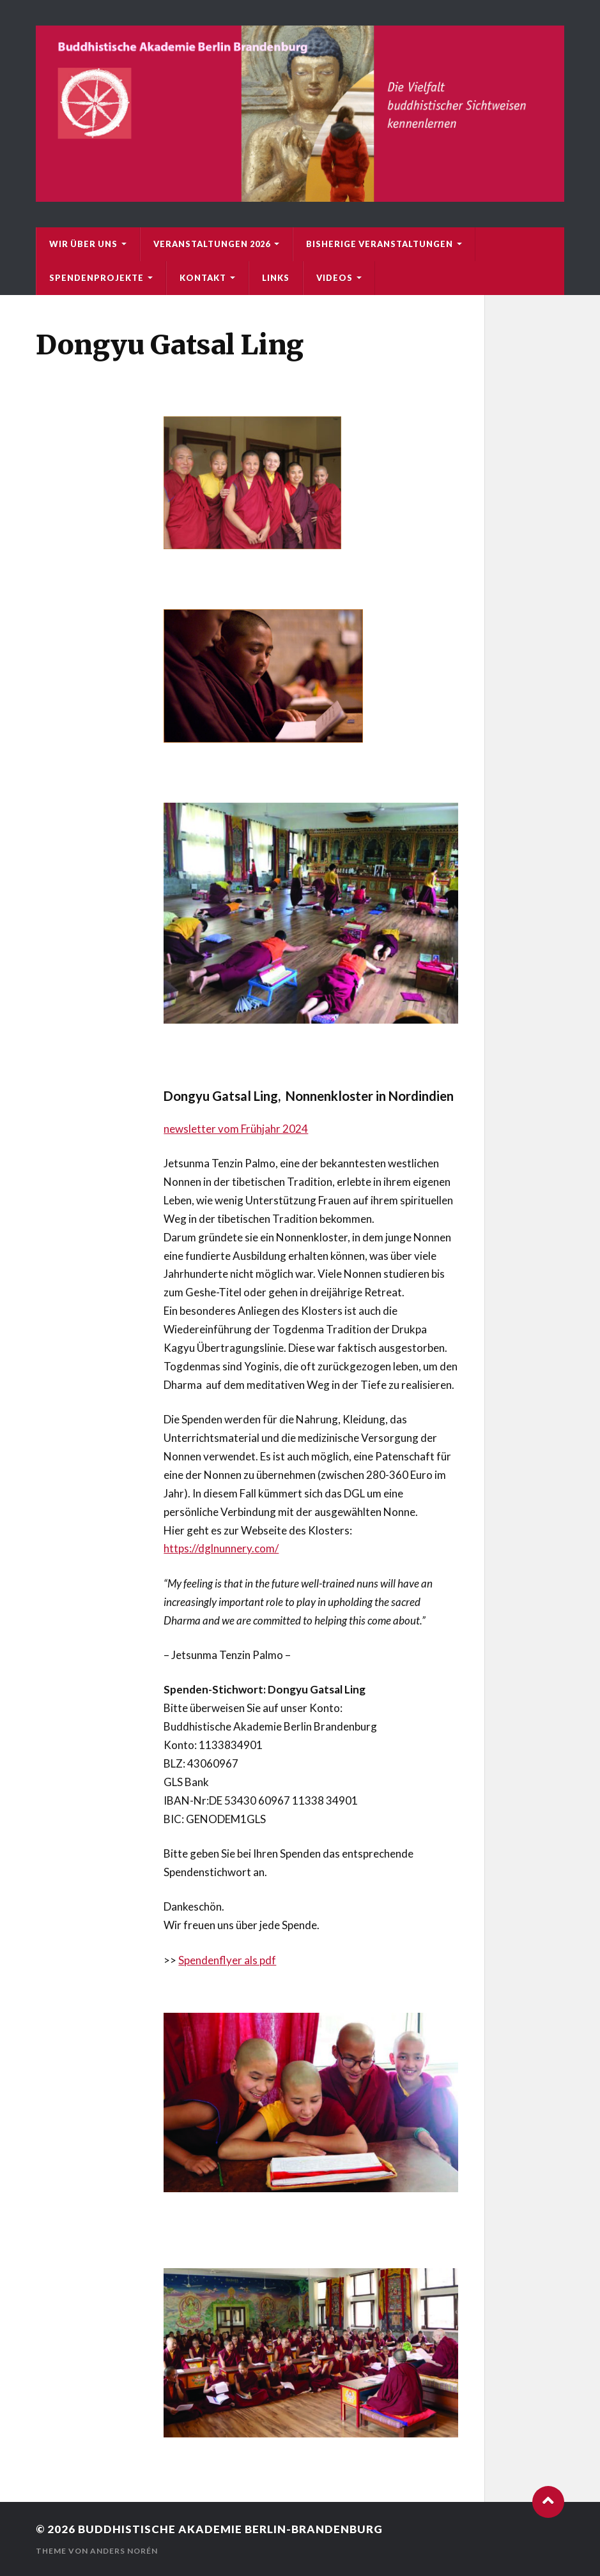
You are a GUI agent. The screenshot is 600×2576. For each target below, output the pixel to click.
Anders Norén (124, 2551)
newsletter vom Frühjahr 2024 (236, 1128)
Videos (334, 278)
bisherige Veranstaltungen (379, 244)
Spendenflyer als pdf (227, 1960)
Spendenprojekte (96, 278)
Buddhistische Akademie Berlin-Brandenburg (230, 2529)
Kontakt (203, 278)
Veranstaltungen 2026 (211, 244)
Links (275, 278)
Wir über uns (83, 244)
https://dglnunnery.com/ (221, 1548)
